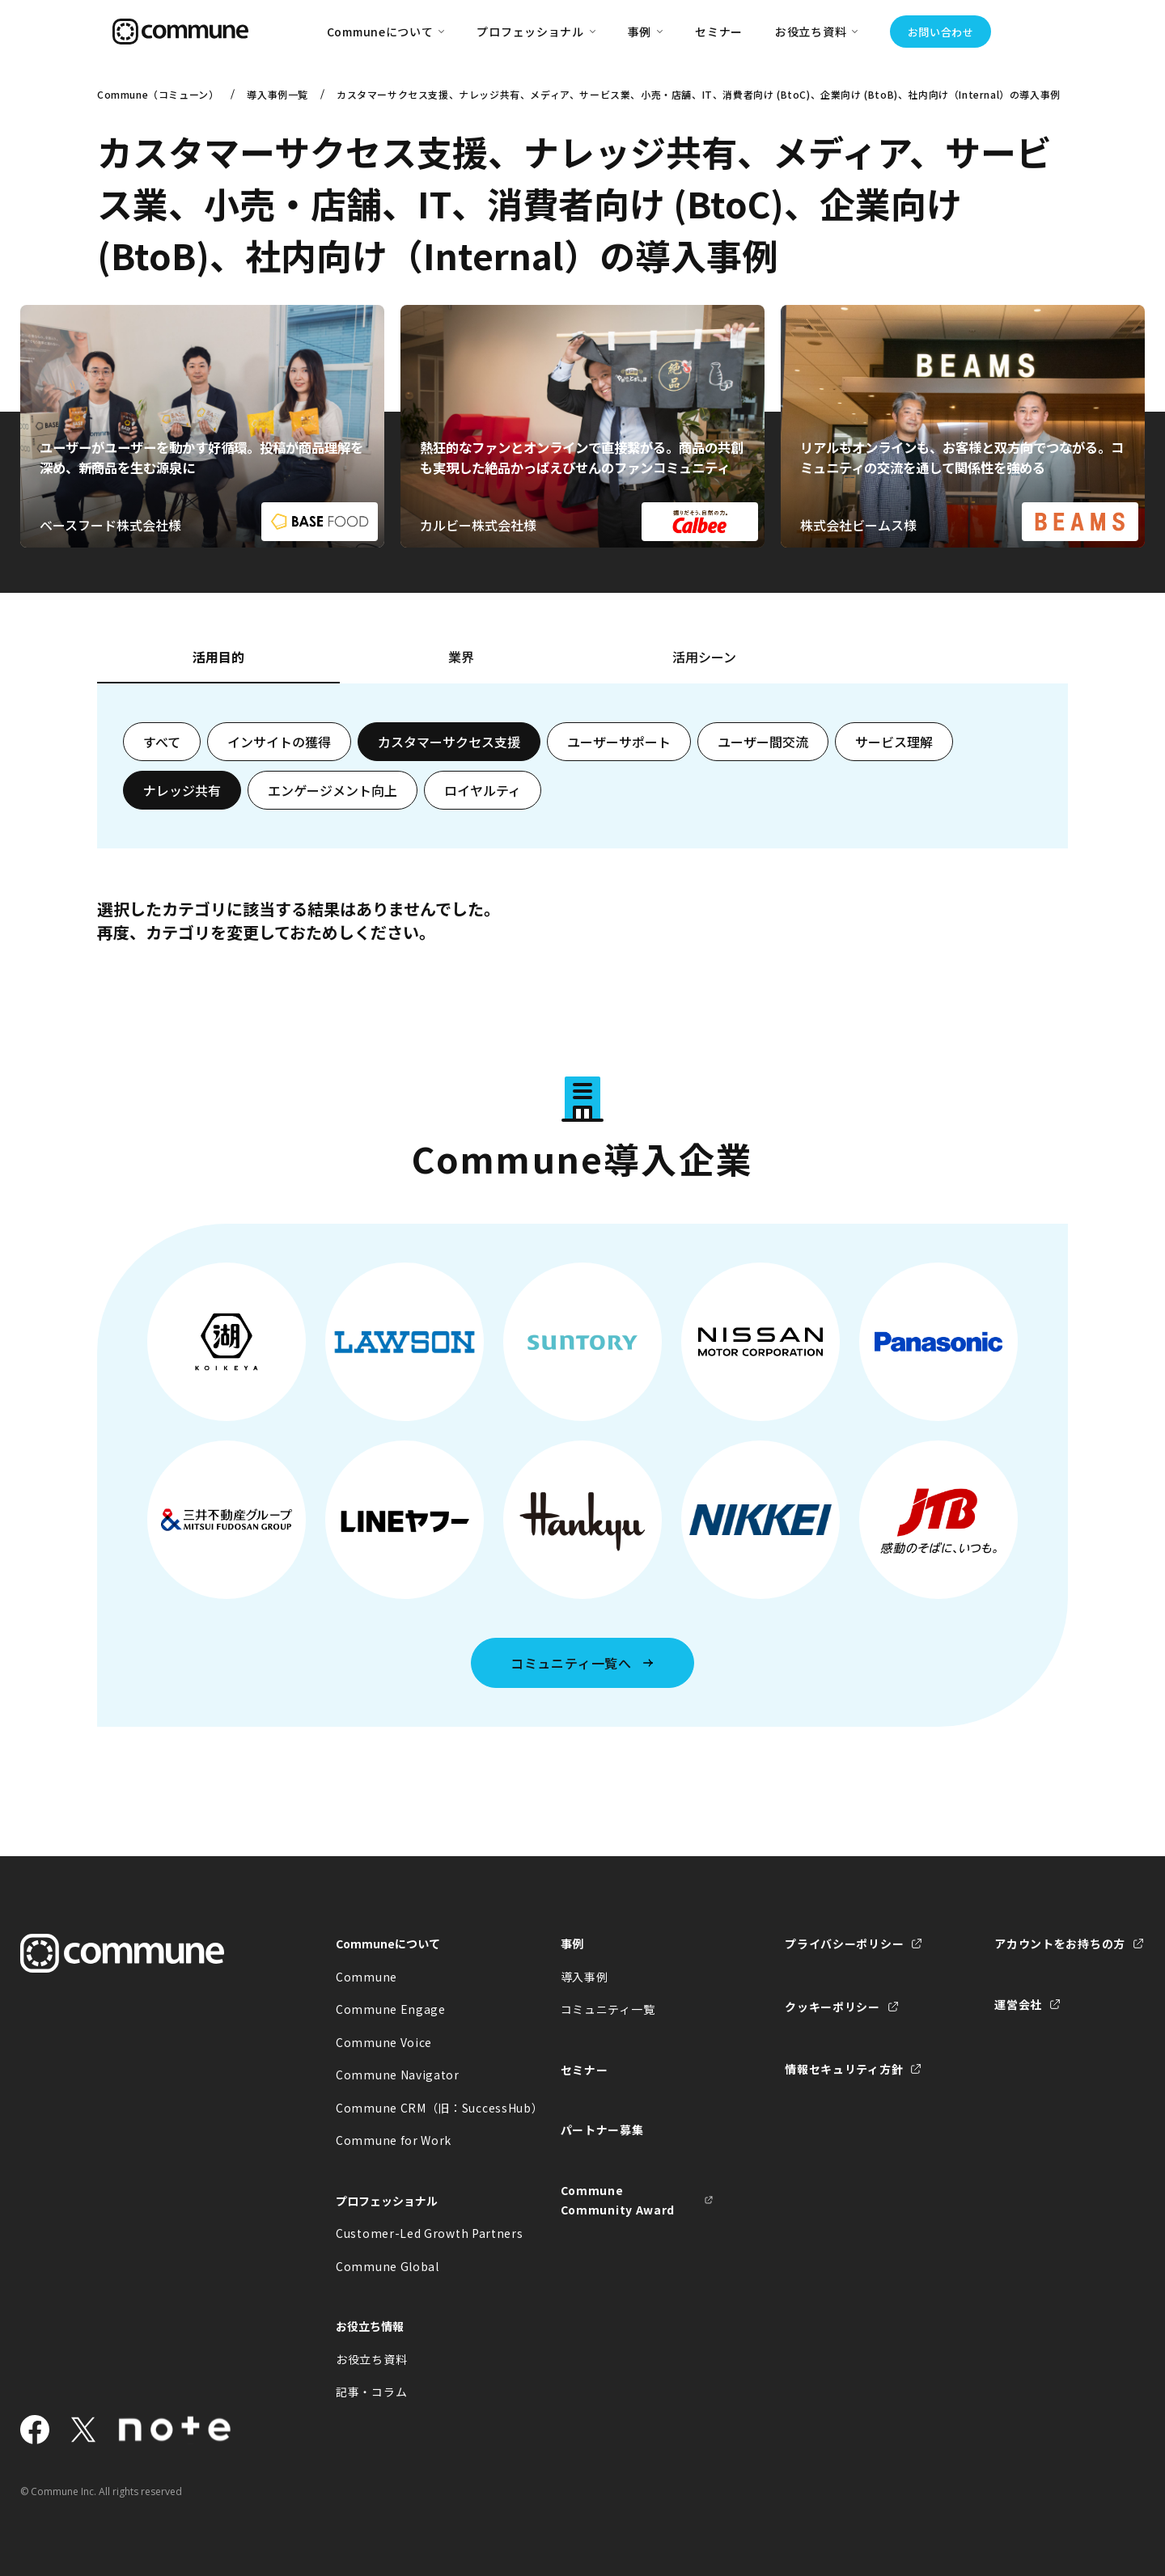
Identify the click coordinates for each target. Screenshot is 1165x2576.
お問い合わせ (941, 32)
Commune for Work (393, 2140)
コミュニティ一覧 (608, 2009)
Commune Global (387, 2266)
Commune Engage (391, 2009)
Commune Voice (384, 2042)
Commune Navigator (398, 2074)
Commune (366, 1977)
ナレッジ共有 (182, 790)
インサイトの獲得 (279, 741)
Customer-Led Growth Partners (412, 2233)
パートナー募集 (602, 2129)
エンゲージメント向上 (332, 790)
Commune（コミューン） (157, 94)
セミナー (719, 31)
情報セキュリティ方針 (844, 2069)
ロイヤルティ (482, 790)
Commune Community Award (618, 2200)
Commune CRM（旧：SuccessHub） (412, 2108)
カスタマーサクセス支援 (449, 741)
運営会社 (1018, 2004)
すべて (161, 741)
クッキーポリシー (832, 2007)
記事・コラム (371, 2392)
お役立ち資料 (371, 2359)
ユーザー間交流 (763, 741)
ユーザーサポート (619, 741)
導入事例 (584, 1977)
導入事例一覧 (277, 94)
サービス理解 (894, 741)
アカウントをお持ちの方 (1059, 1943)
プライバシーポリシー (844, 1943)
